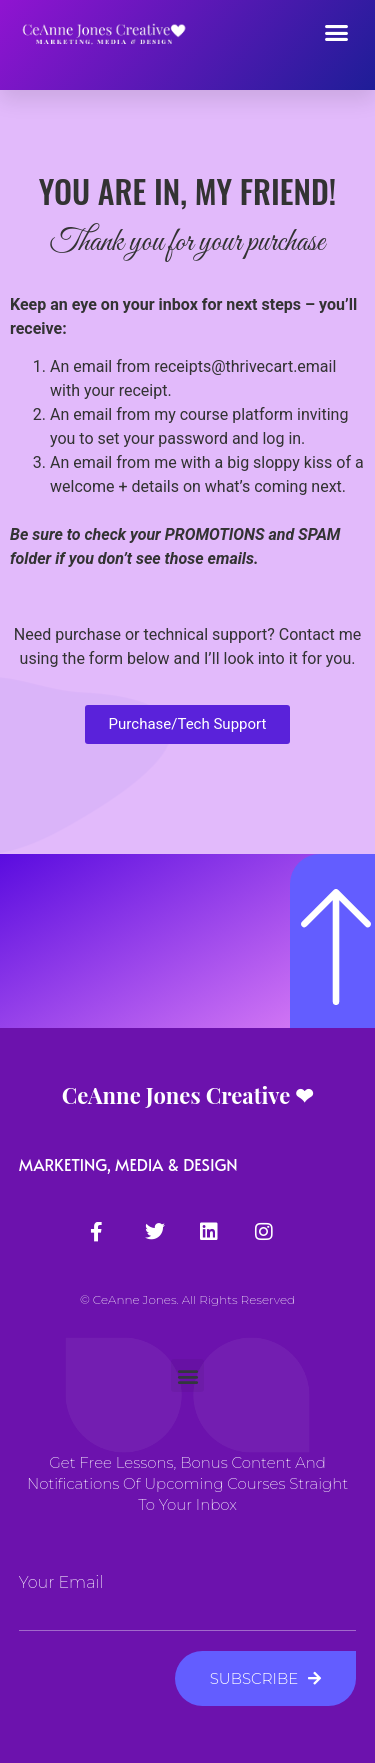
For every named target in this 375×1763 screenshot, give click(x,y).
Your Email (61, 1583)
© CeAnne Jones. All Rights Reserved (187, 1299)
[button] (337, 33)
